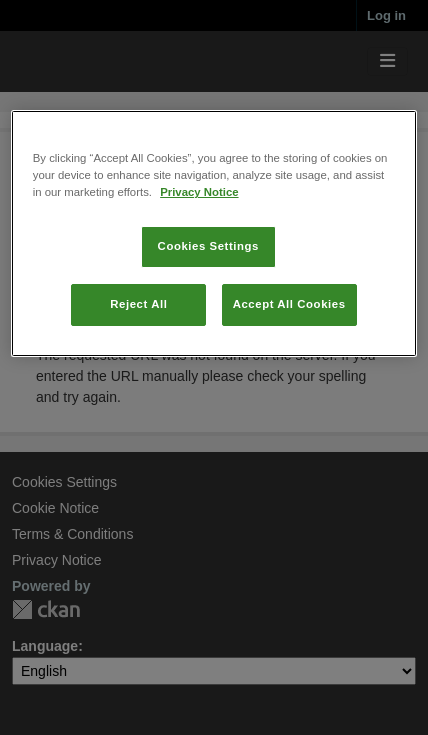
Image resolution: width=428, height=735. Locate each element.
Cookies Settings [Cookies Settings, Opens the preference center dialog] (208, 246)
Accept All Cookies (289, 304)
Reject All (138, 304)
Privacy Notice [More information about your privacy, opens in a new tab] (199, 192)
